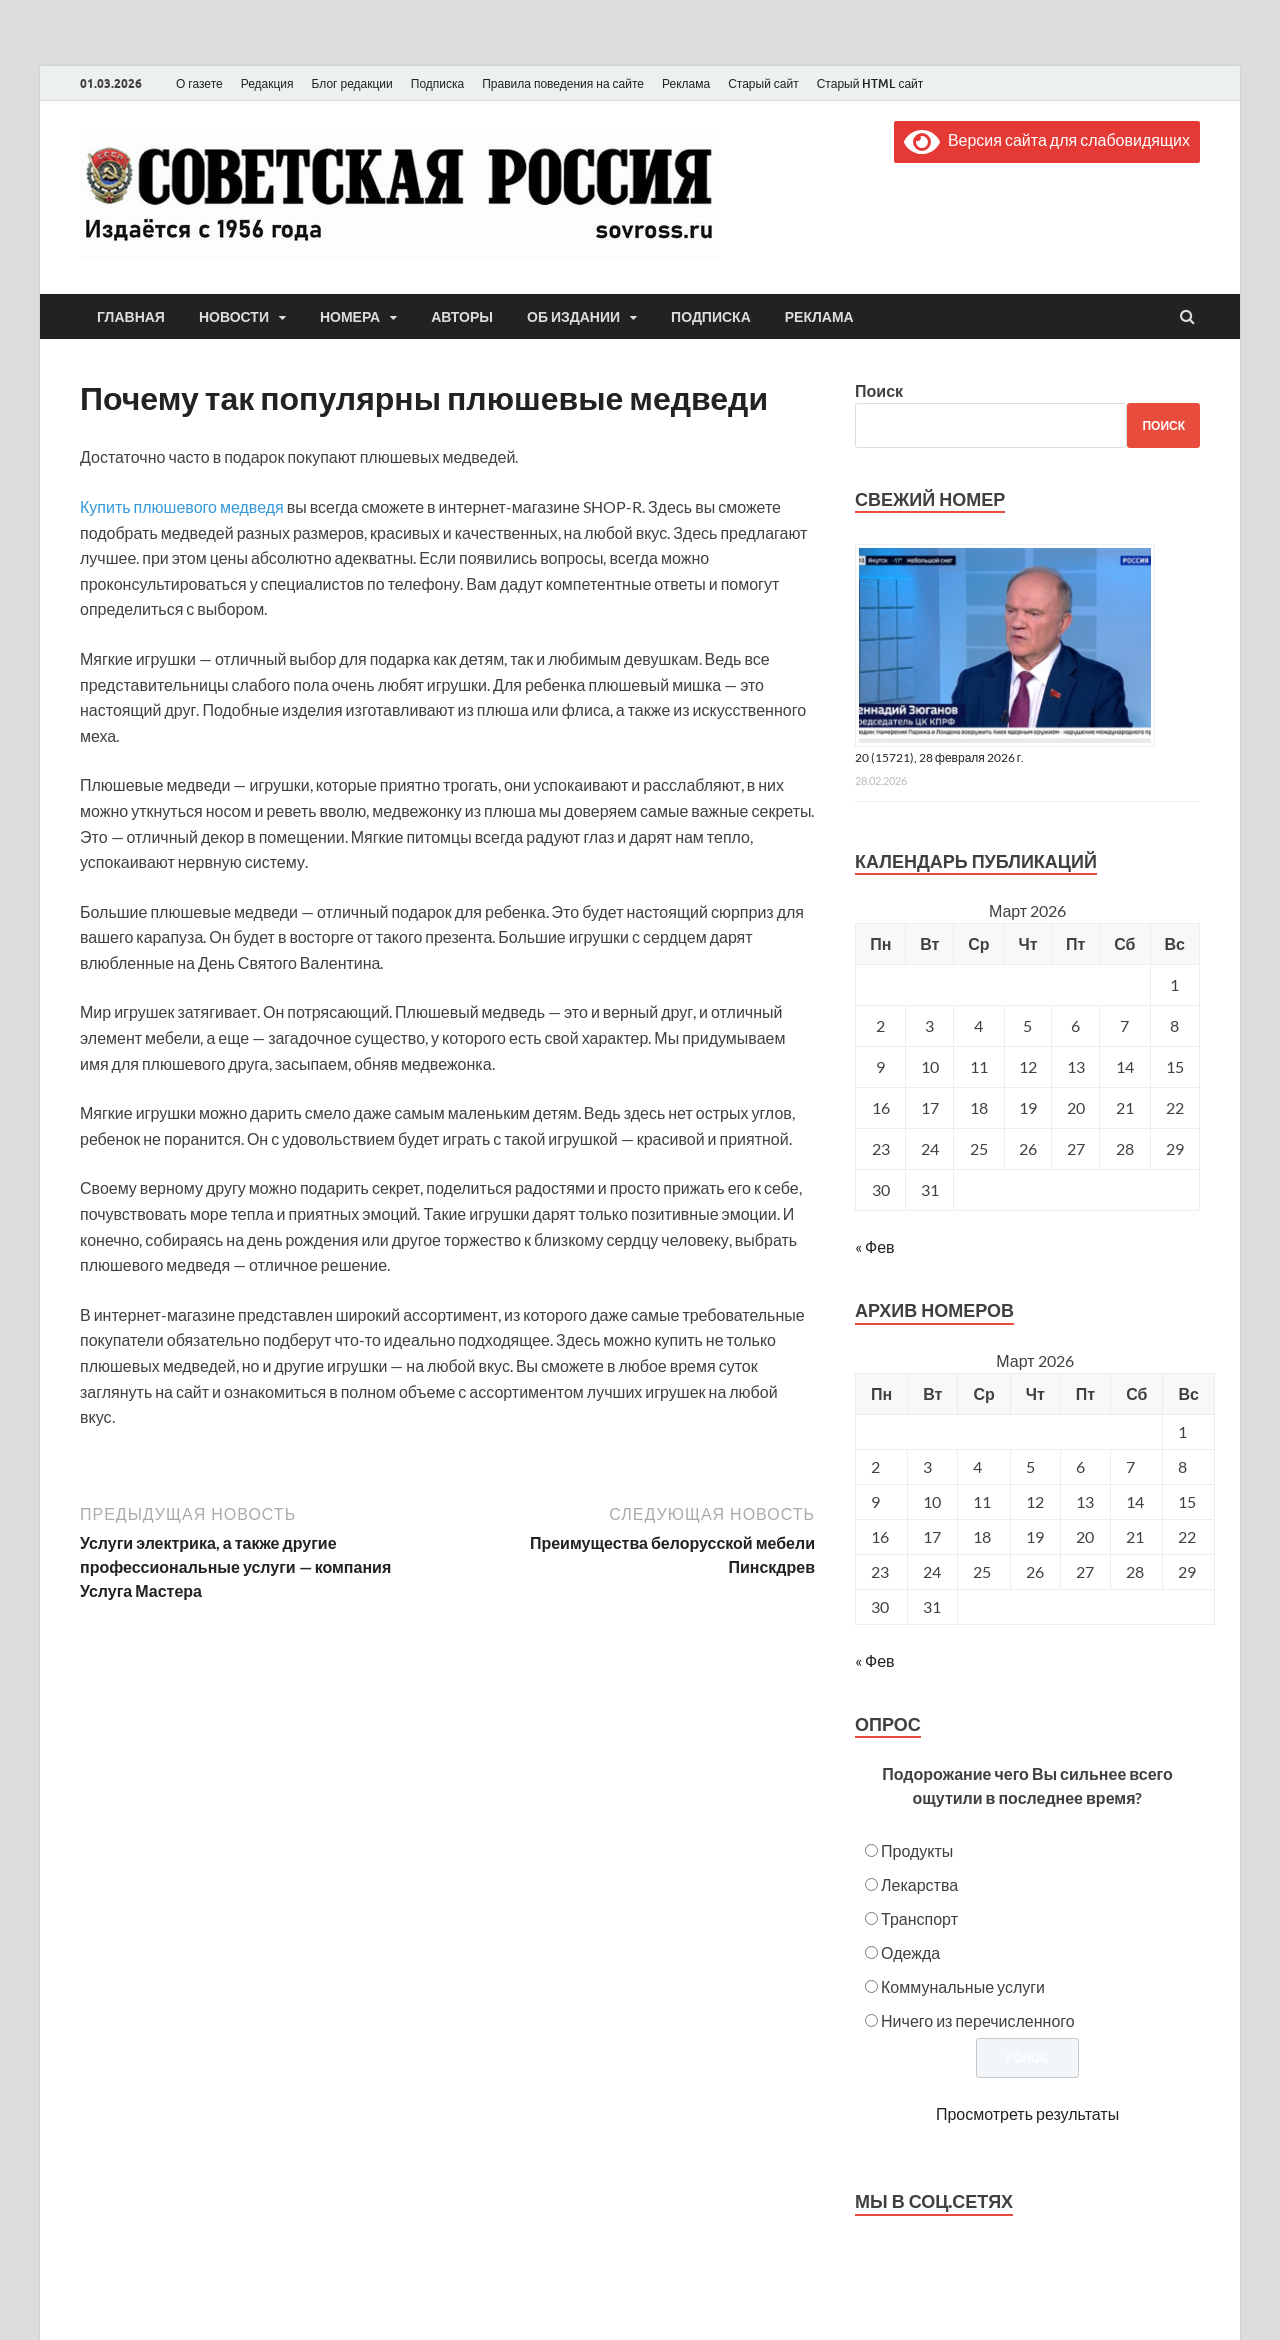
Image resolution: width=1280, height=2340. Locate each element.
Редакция (267, 83)
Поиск (879, 390)
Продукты (917, 1850)
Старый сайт (763, 83)
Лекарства (919, 1884)
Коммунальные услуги (963, 1986)
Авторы (462, 317)
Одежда (910, 1952)
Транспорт (919, 1918)
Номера (350, 317)
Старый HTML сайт (870, 83)
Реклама (686, 83)
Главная (131, 317)
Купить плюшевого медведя (182, 506)
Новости (234, 317)
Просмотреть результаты (1027, 2113)
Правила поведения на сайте (563, 83)
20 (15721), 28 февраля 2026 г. (939, 757)
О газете (199, 83)
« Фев (875, 1246)
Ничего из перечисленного (978, 2020)
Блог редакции (352, 83)
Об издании (573, 317)
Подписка (437, 83)
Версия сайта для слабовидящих (1047, 139)
